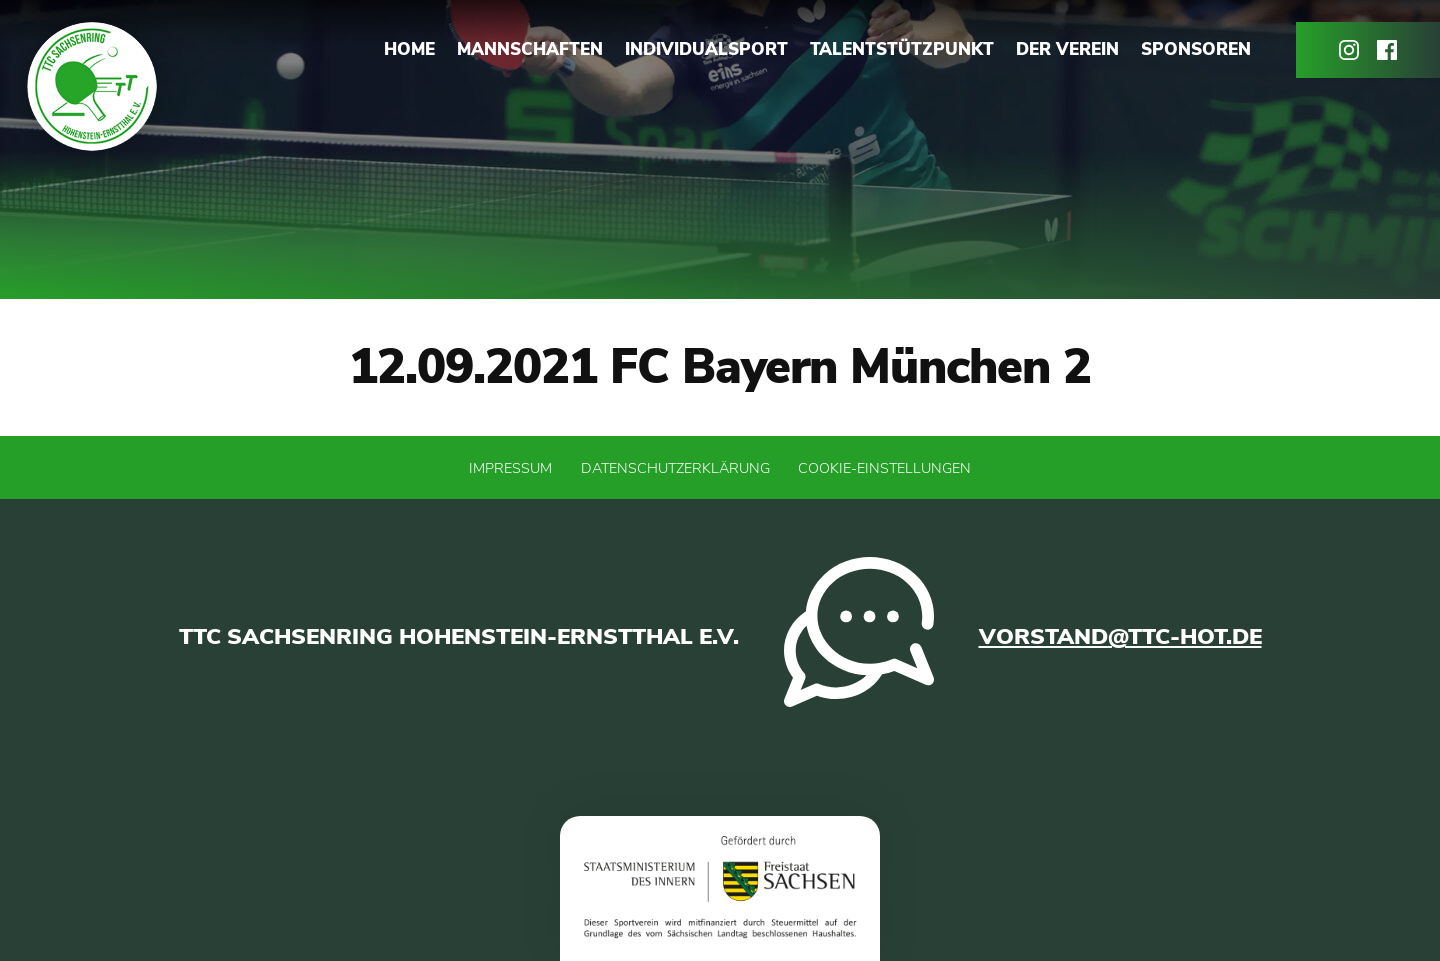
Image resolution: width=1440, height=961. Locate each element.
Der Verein (1067, 49)
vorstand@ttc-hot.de (1120, 636)
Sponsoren (1196, 49)
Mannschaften (530, 49)
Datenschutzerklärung (675, 468)
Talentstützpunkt (902, 49)
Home (409, 49)
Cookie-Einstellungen (884, 468)
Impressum (510, 468)
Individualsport (706, 49)
